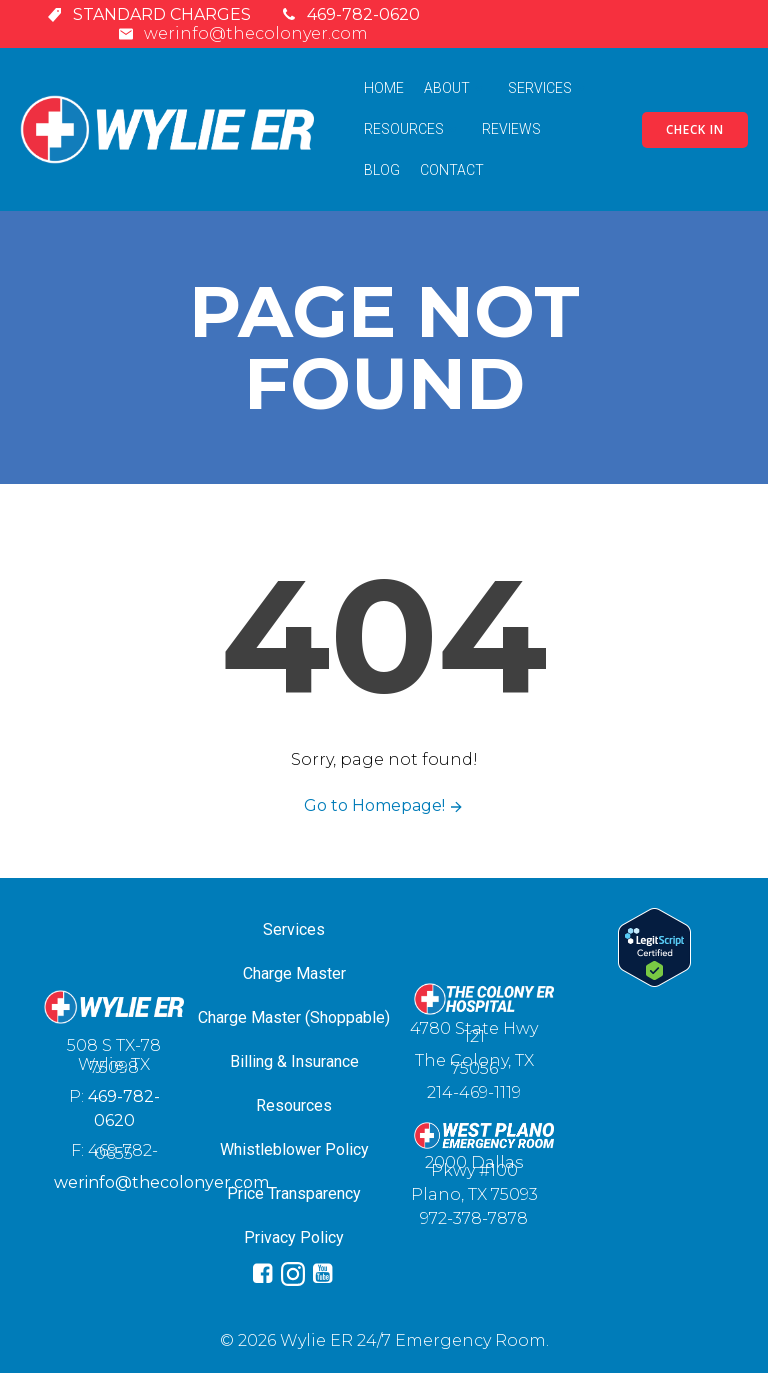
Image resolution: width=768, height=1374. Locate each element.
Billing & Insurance (294, 1061)
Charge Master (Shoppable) (294, 1017)
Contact (452, 170)
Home (384, 88)
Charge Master (294, 973)
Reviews (511, 129)
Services (549, 88)
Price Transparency (294, 1193)
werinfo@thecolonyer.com (161, 1183)
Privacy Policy (294, 1237)
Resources (413, 129)
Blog (382, 170)
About (456, 88)
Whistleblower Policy (294, 1149)
